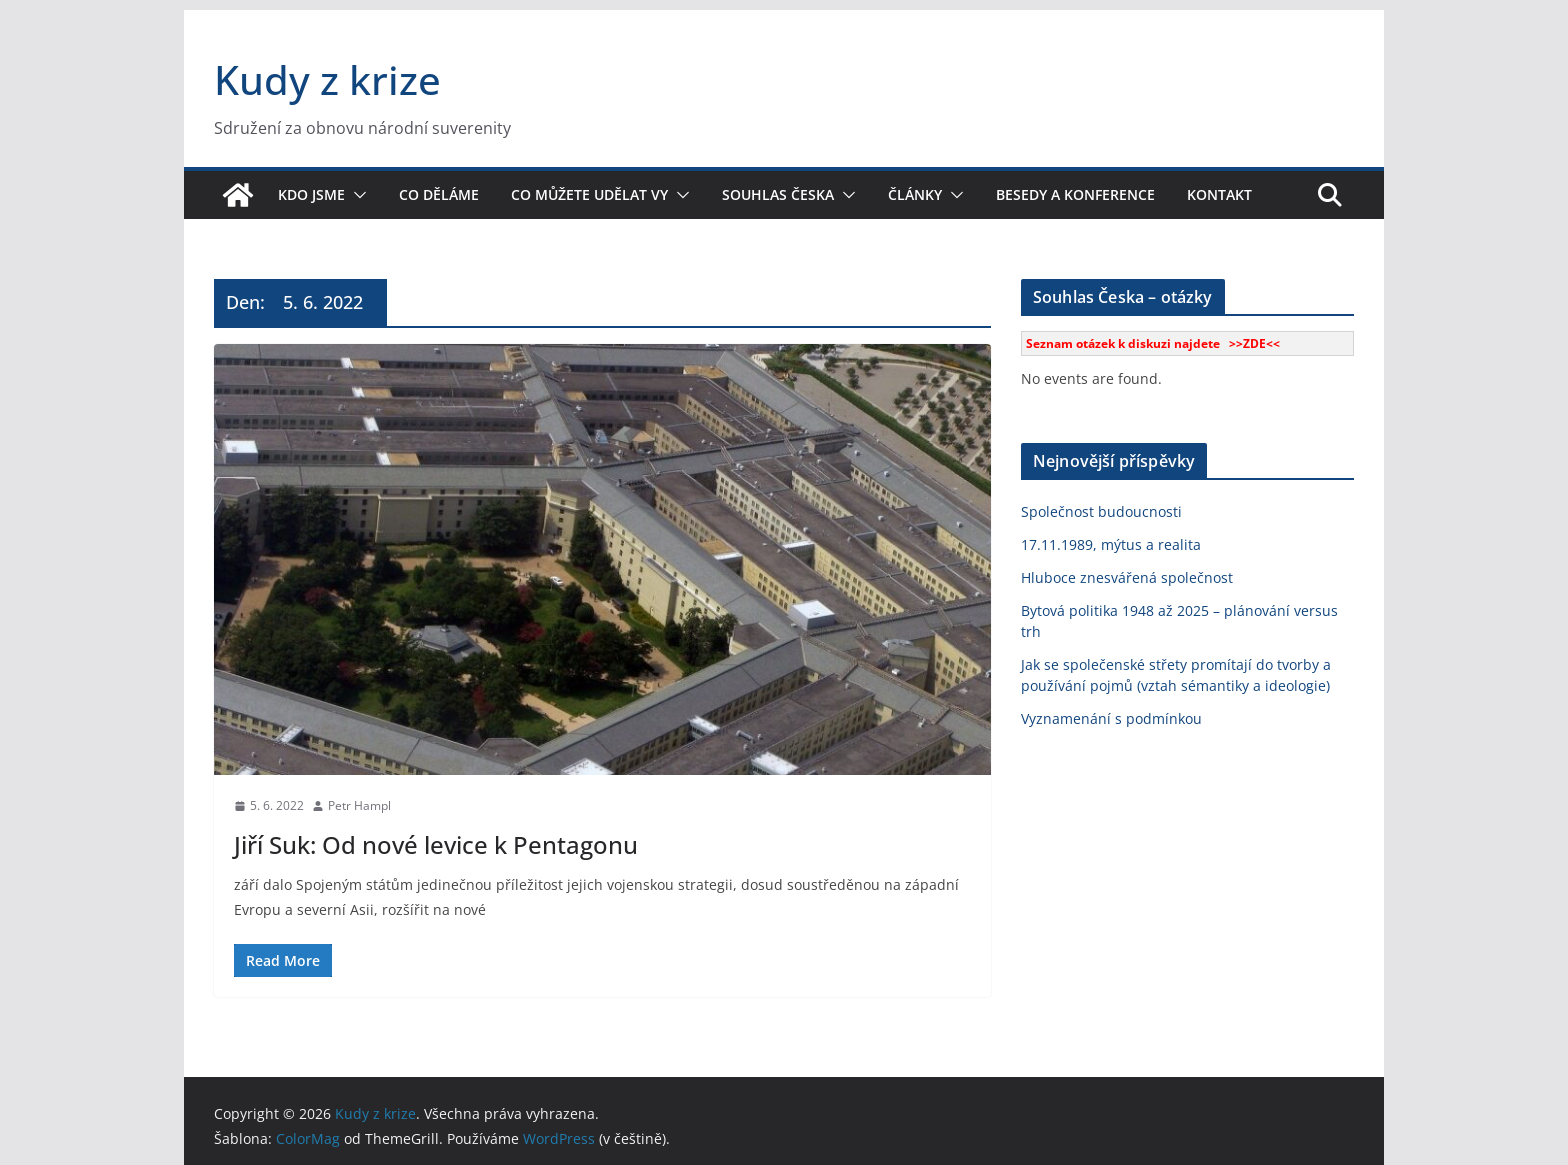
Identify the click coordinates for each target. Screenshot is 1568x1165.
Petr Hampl (359, 805)
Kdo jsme (311, 194)
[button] (356, 195)
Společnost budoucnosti (1101, 511)
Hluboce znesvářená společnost (1127, 577)
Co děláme (439, 194)
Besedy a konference (1075, 194)
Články (915, 194)
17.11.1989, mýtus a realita (1111, 544)
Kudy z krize (327, 79)
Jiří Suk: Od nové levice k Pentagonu (436, 844)
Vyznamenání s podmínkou (1111, 718)
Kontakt (1219, 194)
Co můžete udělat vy (589, 194)
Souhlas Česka (778, 194)
